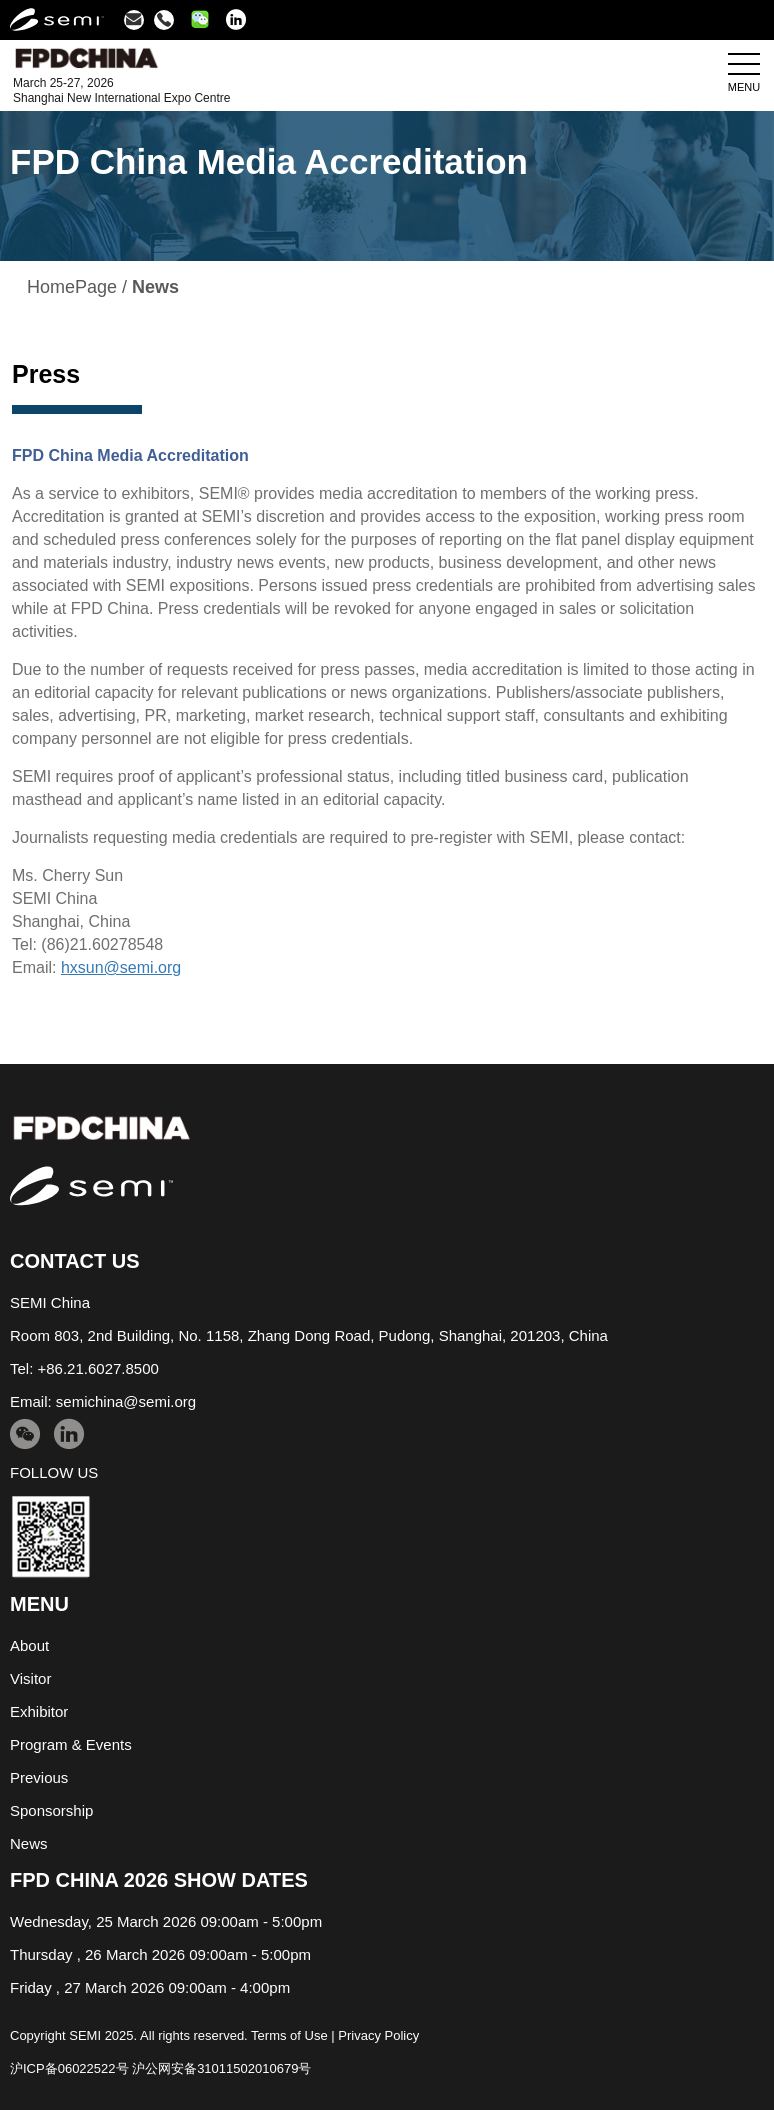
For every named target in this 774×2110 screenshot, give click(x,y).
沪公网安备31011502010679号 (221, 2068)
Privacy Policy (378, 2035)
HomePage (72, 287)
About (29, 1645)
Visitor (30, 1678)
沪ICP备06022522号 (69, 2068)
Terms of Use (289, 2035)
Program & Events (71, 1744)
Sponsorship (51, 1810)
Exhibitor (39, 1711)
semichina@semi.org (126, 1401)
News (29, 1843)
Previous (39, 1777)
